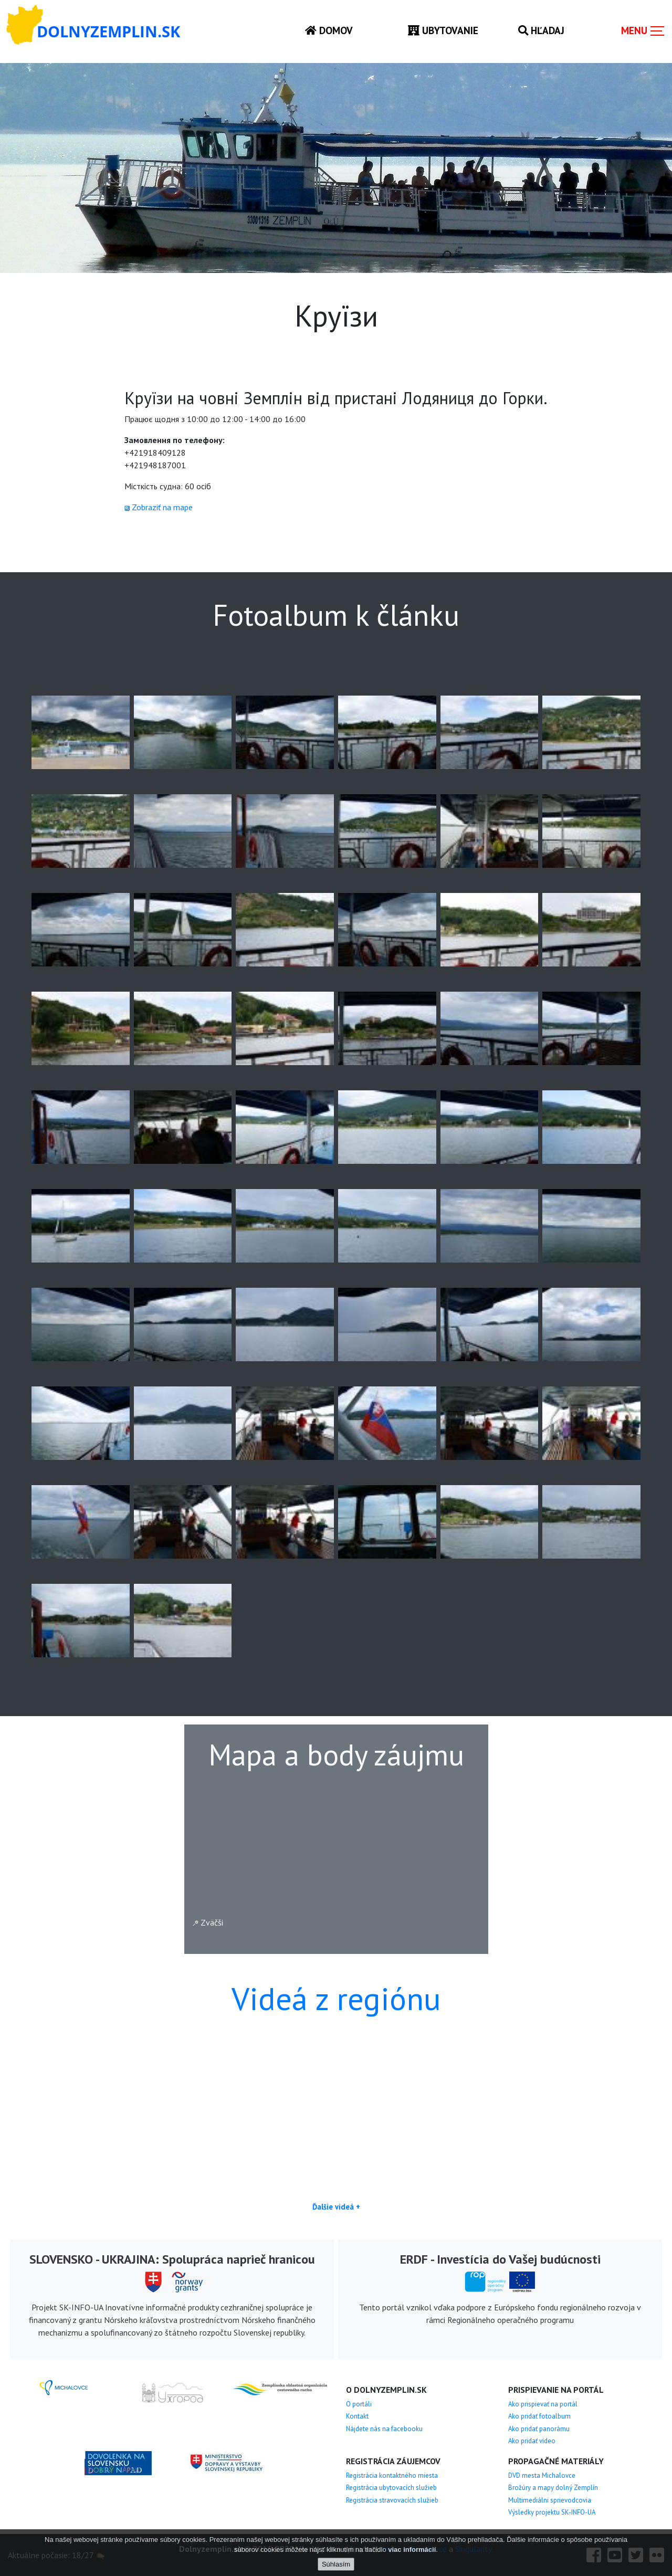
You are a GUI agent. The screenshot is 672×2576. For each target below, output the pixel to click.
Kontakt (357, 2416)
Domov (329, 30)
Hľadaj (541, 30)
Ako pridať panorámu (539, 2428)
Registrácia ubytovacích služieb (391, 2487)
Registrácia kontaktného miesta (392, 2475)
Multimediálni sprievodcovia (549, 2500)
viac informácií (412, 2549)
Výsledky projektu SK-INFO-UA (551, 2512)
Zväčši (208, 1922)
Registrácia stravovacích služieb (392, 2500)
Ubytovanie (443, 30)
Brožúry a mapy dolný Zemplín (553, 2487)
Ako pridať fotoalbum (539, 2416)
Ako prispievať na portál (543, 2404)
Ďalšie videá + (336, 2207)
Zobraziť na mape (162, 507)
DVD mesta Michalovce (541, 2475)
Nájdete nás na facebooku (384, 2428)
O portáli (359, 2404)
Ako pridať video (531, 2440)
